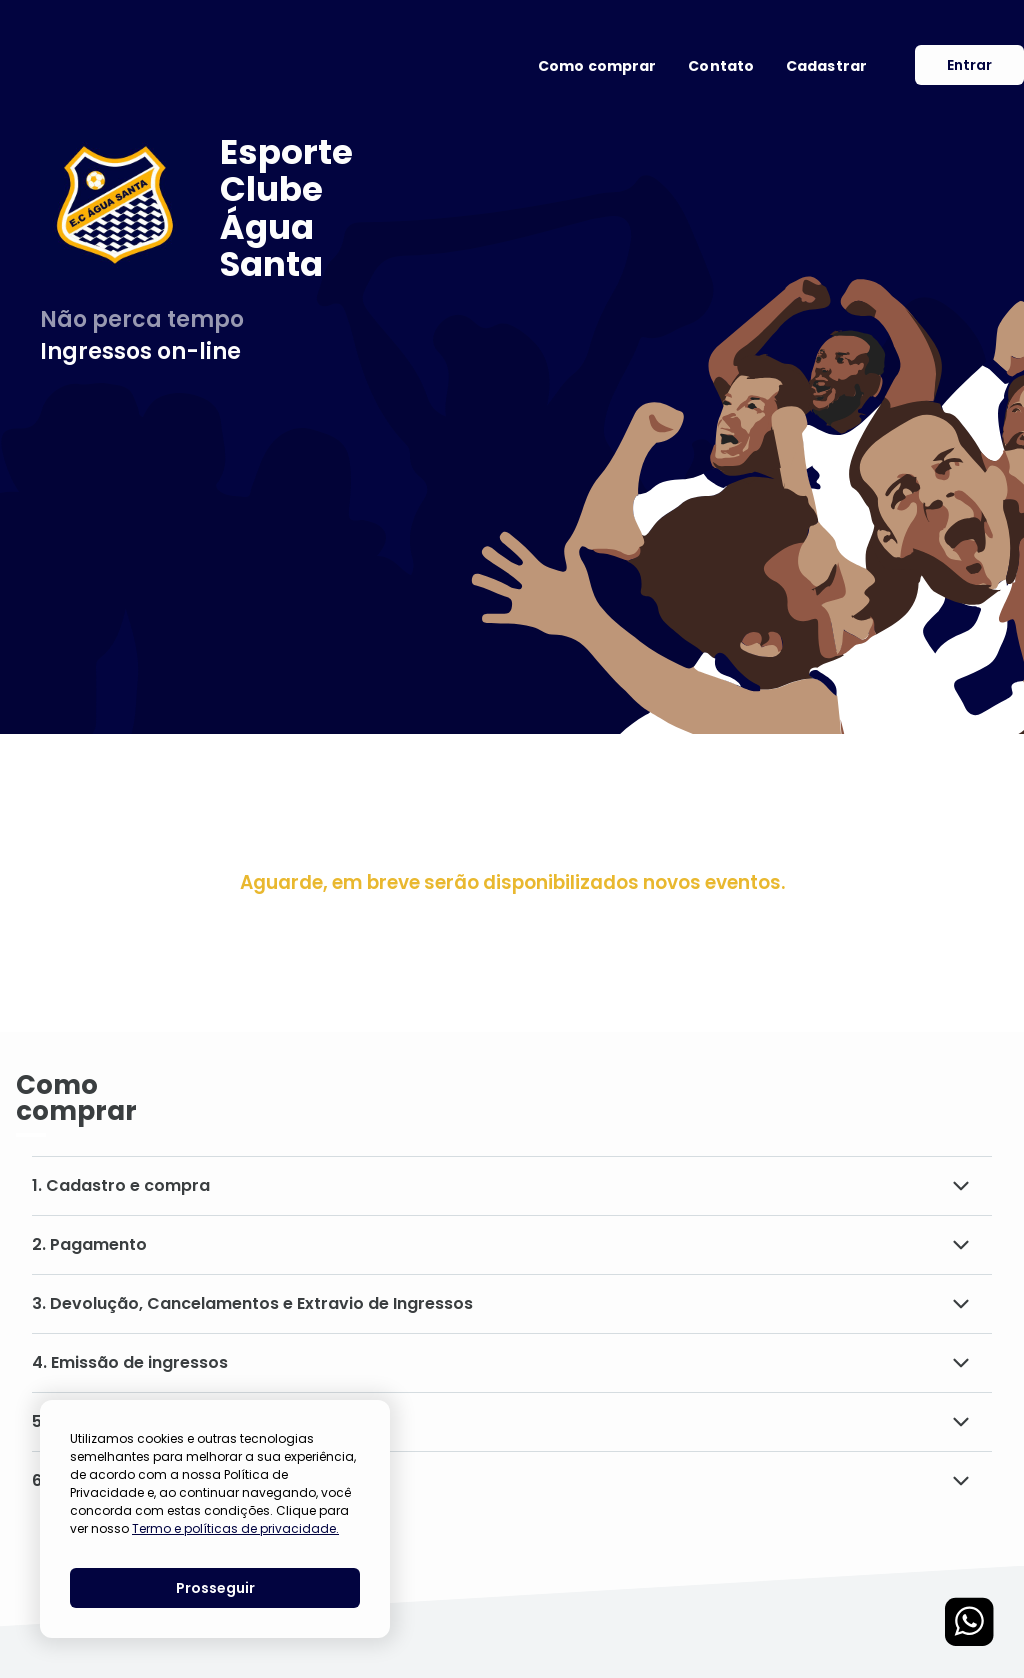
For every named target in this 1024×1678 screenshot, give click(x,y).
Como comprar (597, 66)
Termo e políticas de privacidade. (235, 1528)
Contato (721, 66)
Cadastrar (826, 66)
